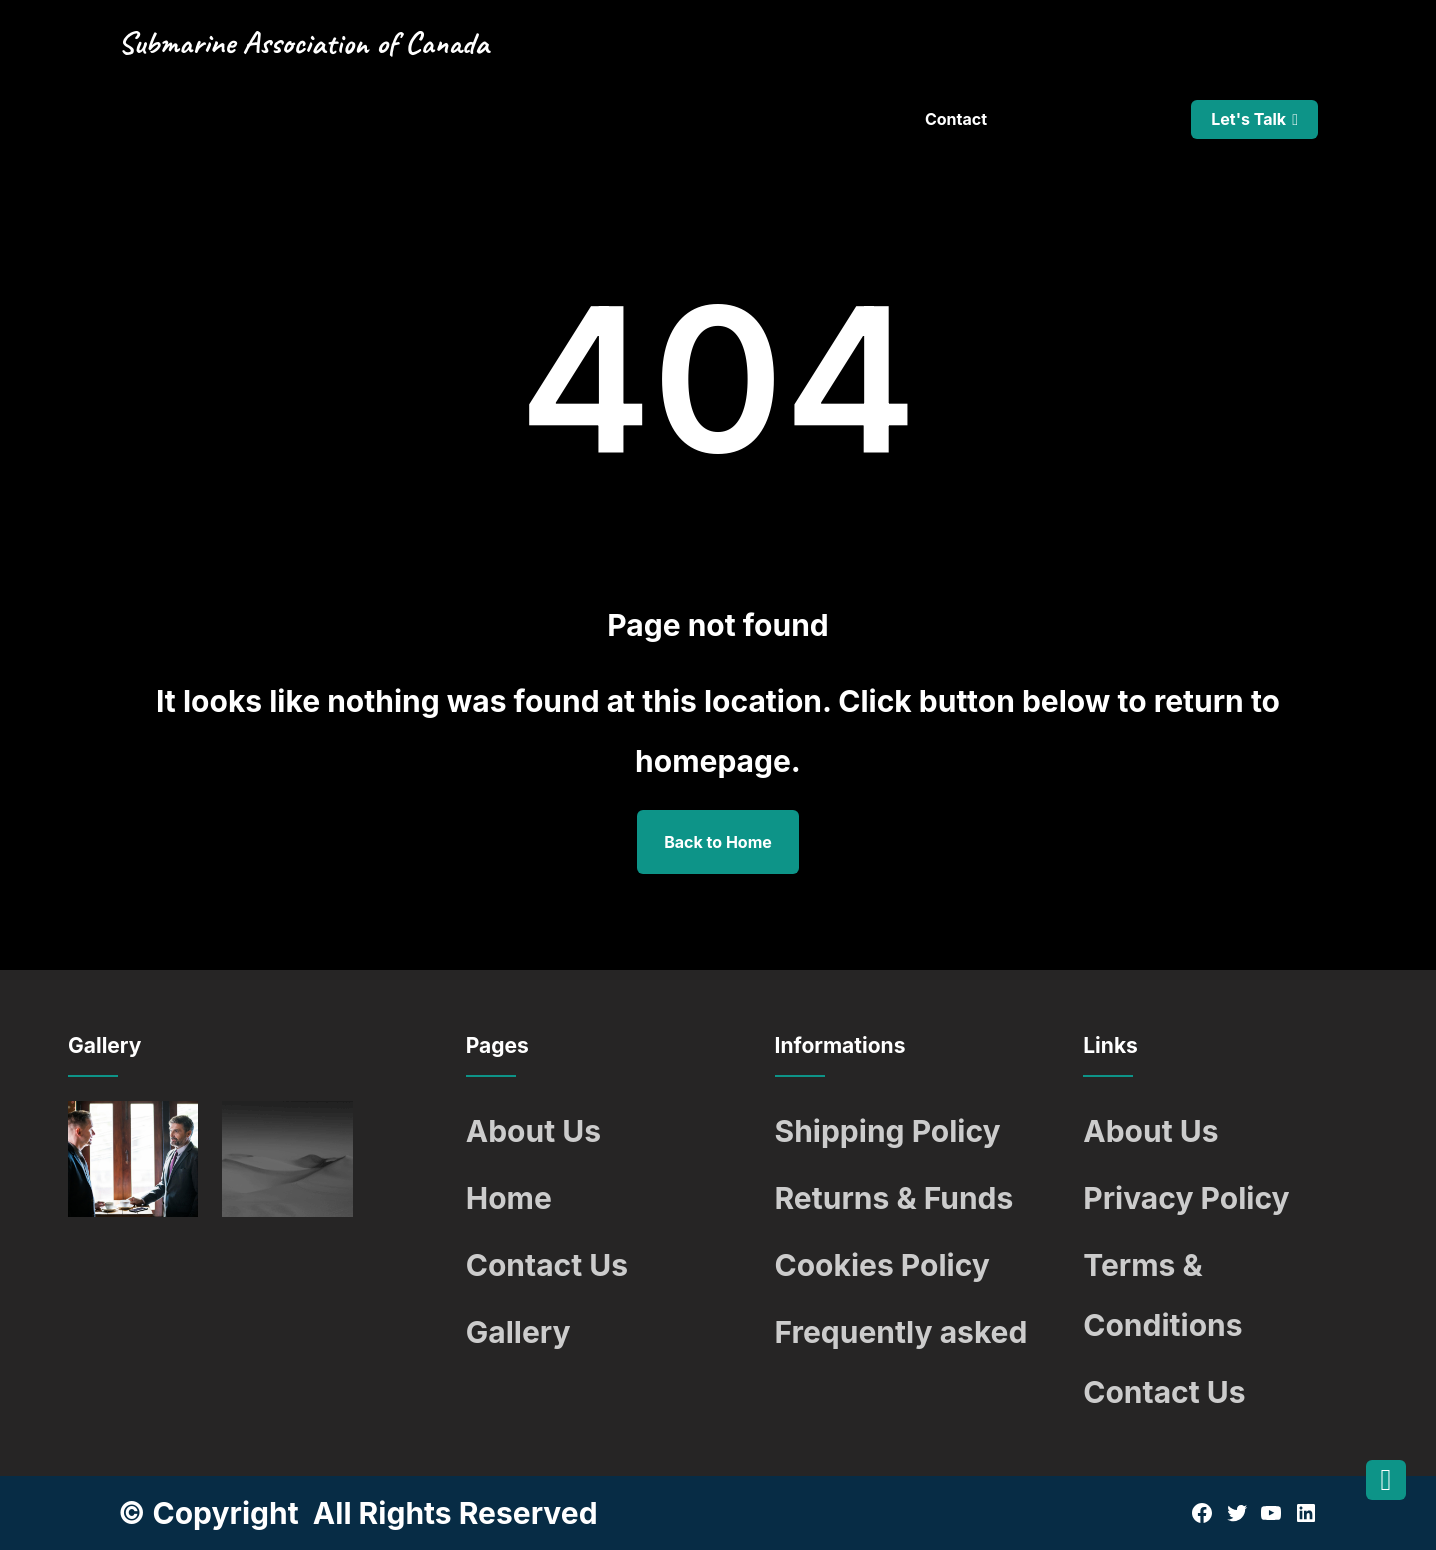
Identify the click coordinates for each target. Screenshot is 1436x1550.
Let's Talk (1248, 119)
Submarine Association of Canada (303, 42)
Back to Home (718, 842)
